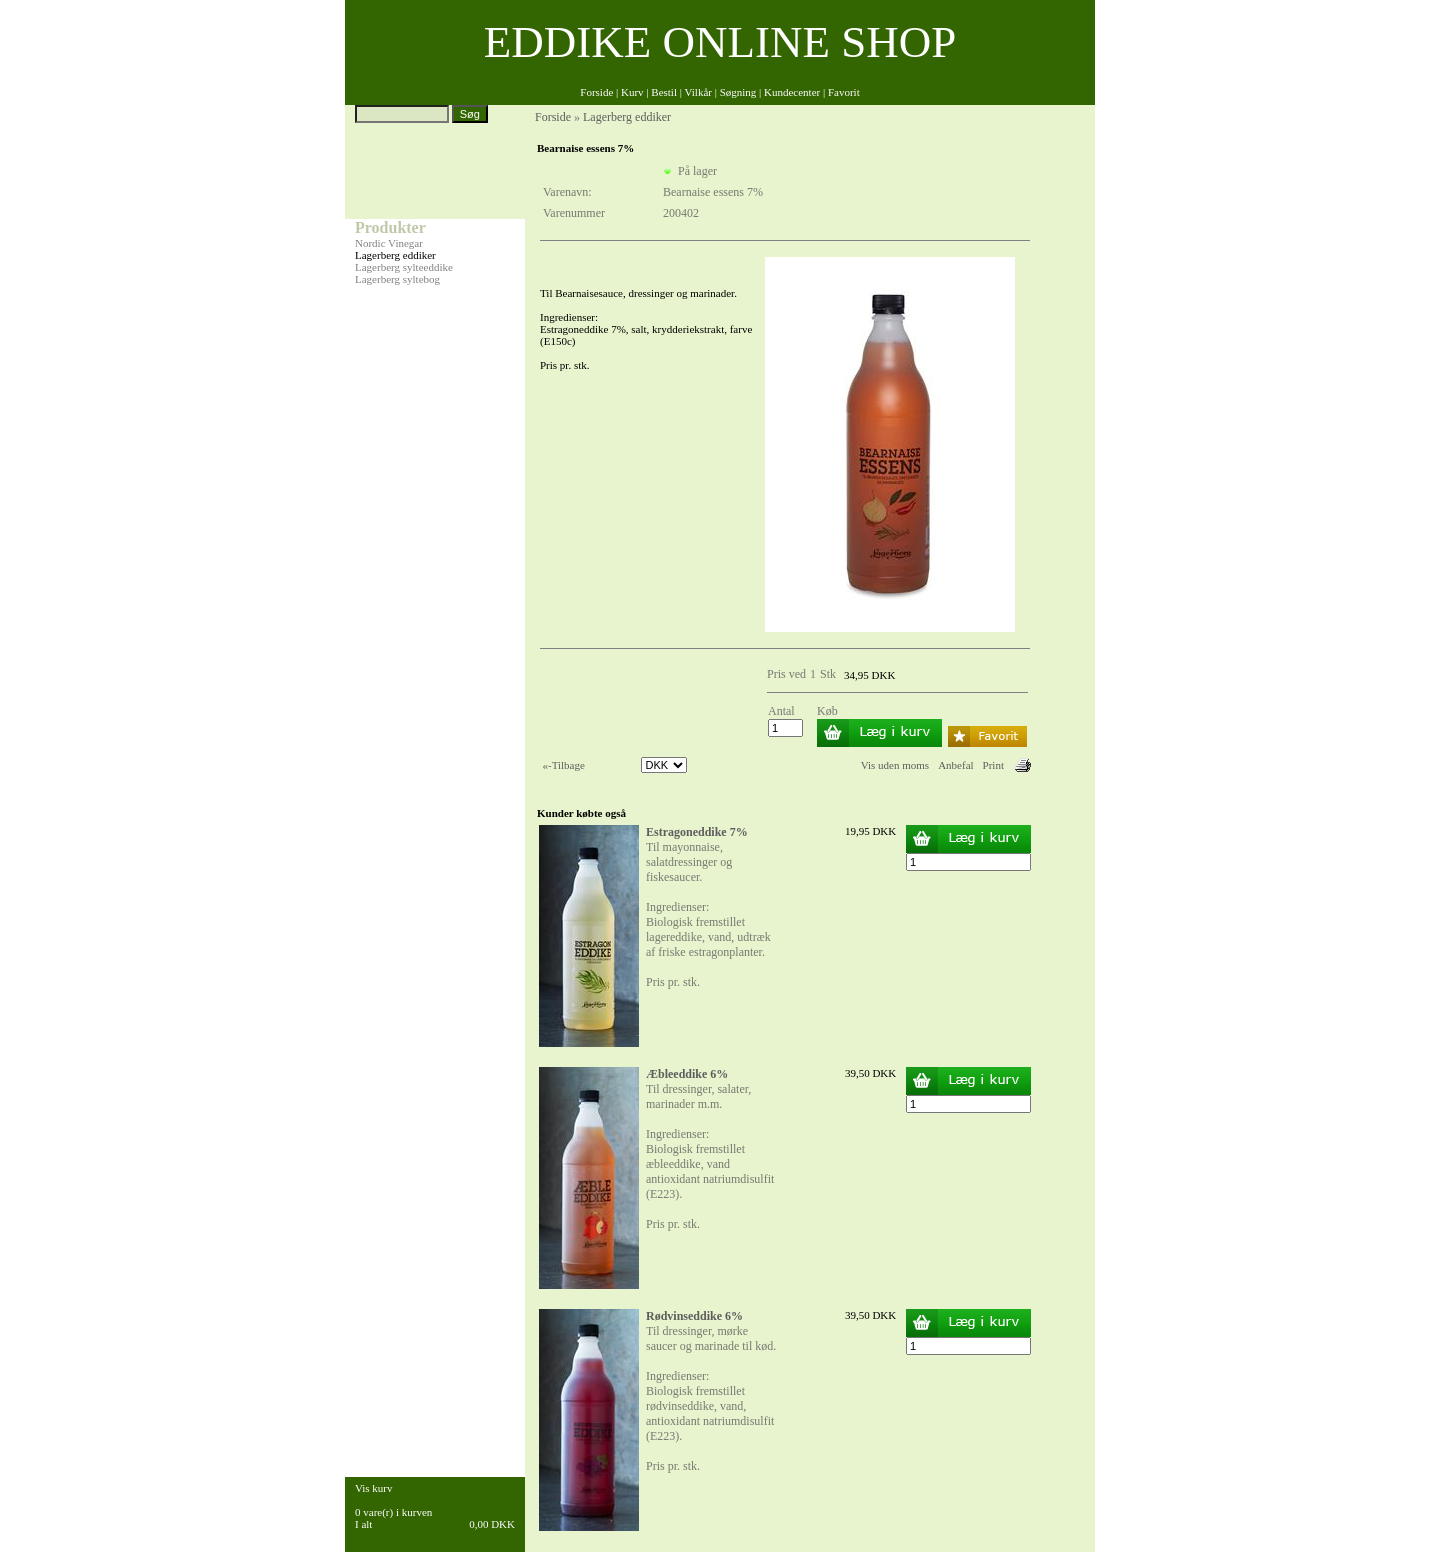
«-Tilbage (564, 765)
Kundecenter (792, 92)
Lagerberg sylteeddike (404, 267)
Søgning (738, 92)
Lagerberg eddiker (395, 255)
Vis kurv (374, 1488)
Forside (596, 92)
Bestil (664, 92)
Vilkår (697, 92)
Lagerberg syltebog (397, 279)
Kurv (632, 92)
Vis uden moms (895, 765)
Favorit (844, 92)
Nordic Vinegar (389, 243)
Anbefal (955, 765)
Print (993, 765)
